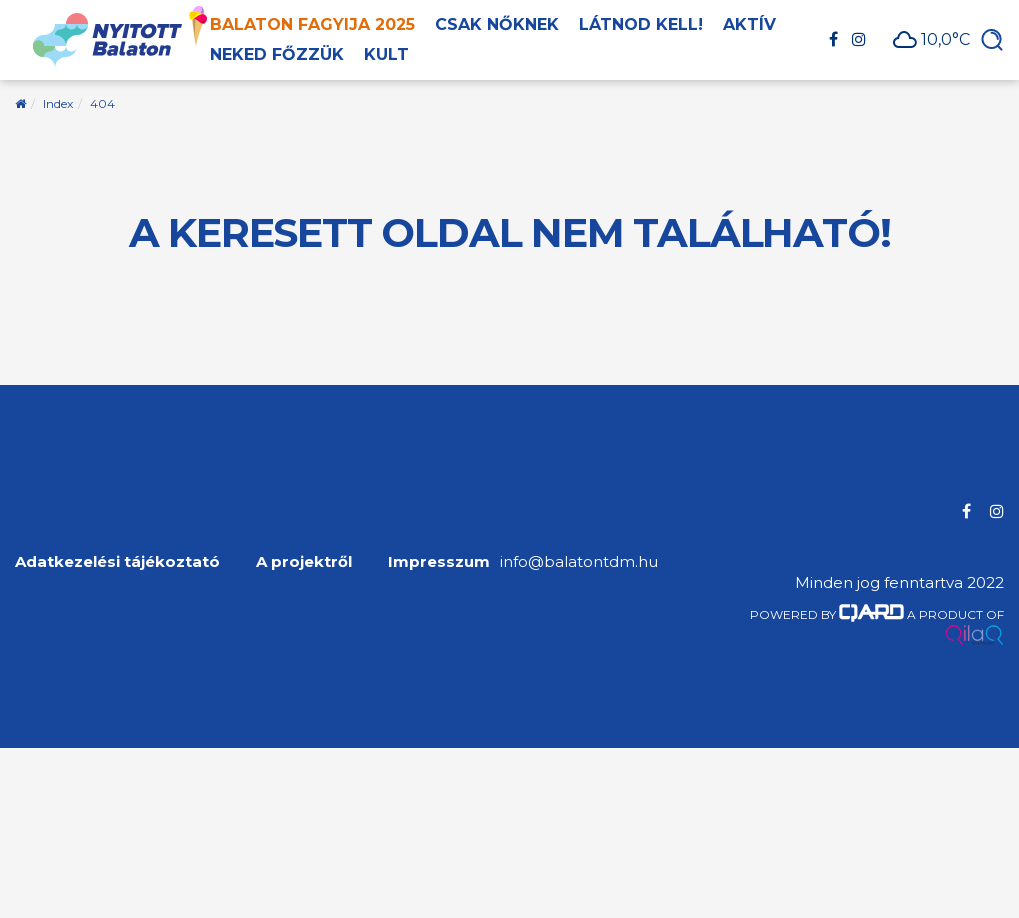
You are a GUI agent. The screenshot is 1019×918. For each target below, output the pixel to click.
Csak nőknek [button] (497, 24)
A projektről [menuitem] (304, 561)
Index (58, 103)
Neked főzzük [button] (277, 54)
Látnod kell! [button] (641, 24)
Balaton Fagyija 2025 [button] (312, 24)
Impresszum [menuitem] (439, 561)
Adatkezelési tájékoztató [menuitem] (117, 561)
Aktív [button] (749, 24)
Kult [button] (386, 54)
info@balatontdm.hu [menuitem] (579, 561)
